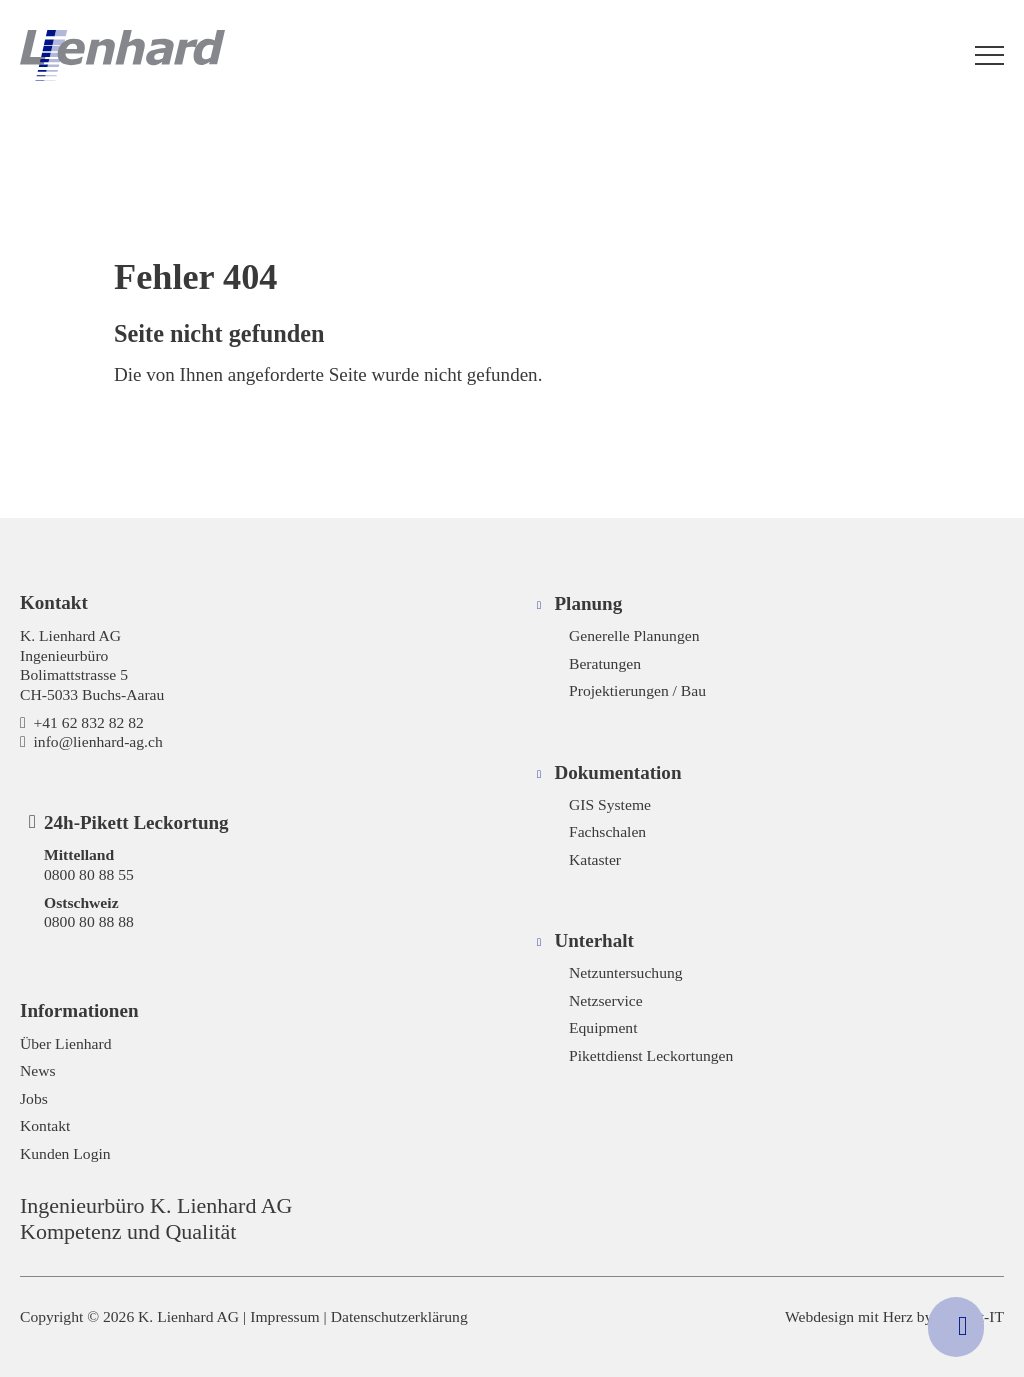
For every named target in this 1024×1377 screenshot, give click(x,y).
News (38, 1070)
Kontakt (45, 1125)
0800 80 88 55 (89, 874)
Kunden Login (65, 1153)
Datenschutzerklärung (399, 1316)
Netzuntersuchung (626, 972)
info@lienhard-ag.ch (98, 741)
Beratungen (605, 663)
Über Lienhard (65, 1043)
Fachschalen (607, 831)
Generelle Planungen (634, 635)
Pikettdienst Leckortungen (651, 1055)
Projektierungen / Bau (637, 690)
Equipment (603, 1027)
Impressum (284, 1316)
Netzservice (606, 1000)
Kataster (595, 859)
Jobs (34, 1098)
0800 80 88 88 (89, 921)
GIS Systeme (610, 804)
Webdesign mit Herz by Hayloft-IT (894, 1316)
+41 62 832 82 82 (89, 722)
